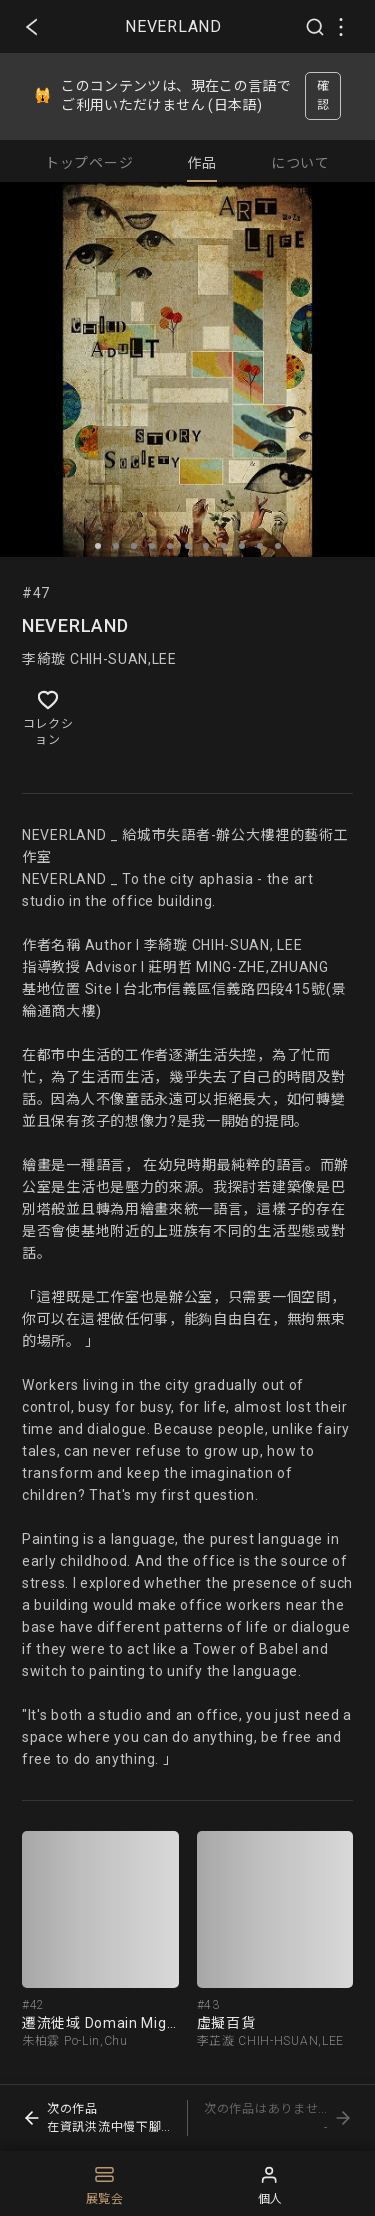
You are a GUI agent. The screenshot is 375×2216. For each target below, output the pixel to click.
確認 (323, 95)
